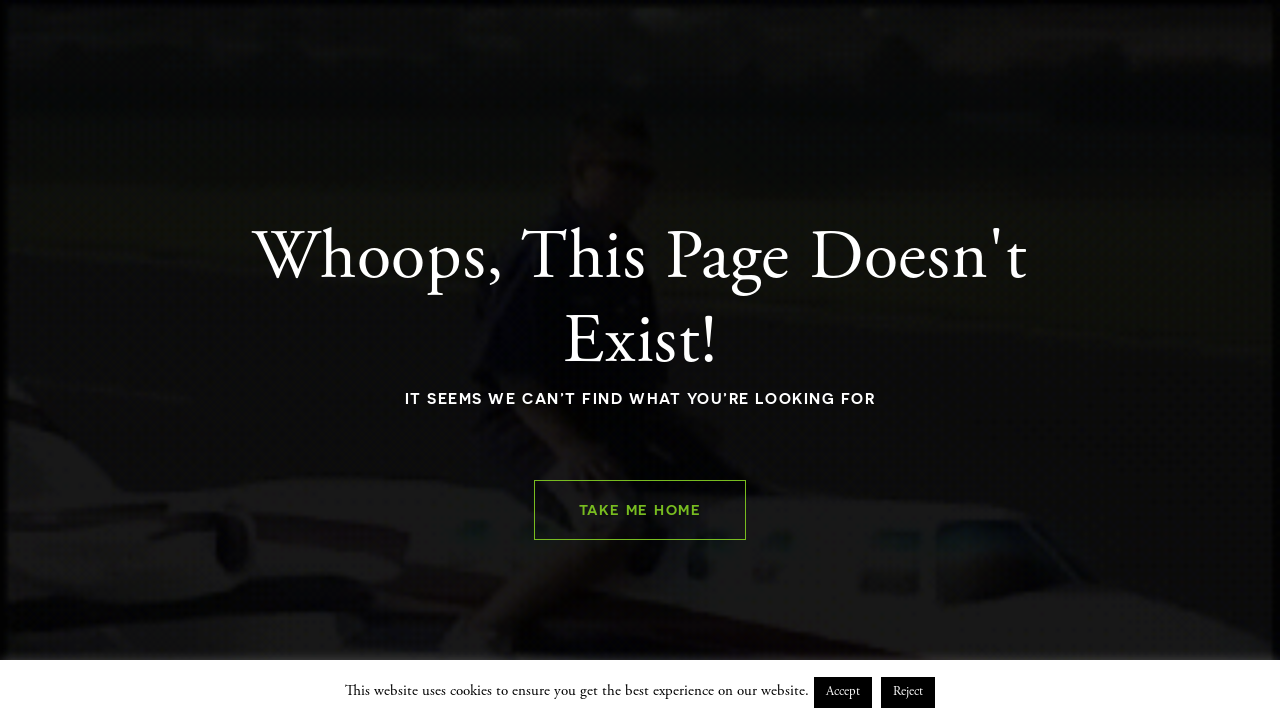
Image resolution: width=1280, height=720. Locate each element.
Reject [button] (908, 692)
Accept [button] (843, 692)
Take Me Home (640, 509)
